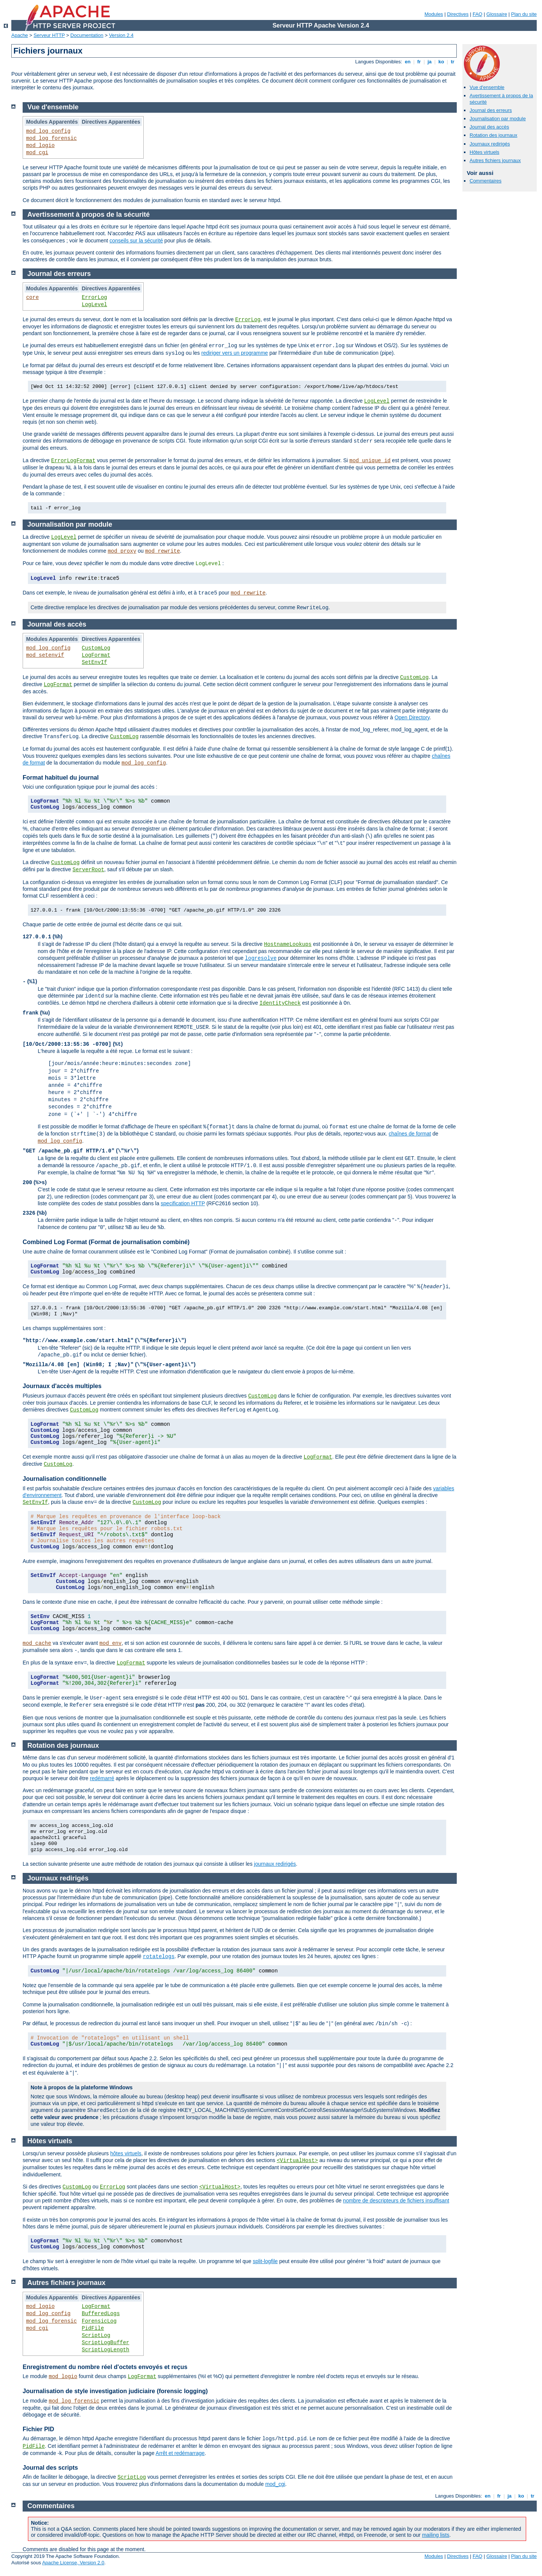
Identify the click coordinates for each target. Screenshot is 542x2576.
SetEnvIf (94, 662)
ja (429, 61)
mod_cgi (37, 153)
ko (441, 61)
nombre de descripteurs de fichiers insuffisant (396, 2200)
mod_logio (40, 146)
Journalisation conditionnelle (64, 1479)
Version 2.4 (121, 35)
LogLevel (94, 305)
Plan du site (524, 14)
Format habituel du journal (61, 777)
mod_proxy (122, 551)
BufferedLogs (101, 2314)
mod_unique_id (369, 461)
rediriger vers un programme (234, 353)
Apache (19, 35)
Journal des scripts (50, 2467)
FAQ (477, 14)
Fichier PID (38, 2429)
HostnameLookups (288, 944)
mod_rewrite (162, 551)
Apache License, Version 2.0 (73, 2562)
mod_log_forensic (51, 138)
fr (419, 61)
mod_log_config (48, 131)
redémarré (102, 1778)
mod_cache (37, 1643)
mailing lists (435, 2535)
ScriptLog (96, 2335)
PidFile (93, 2328)
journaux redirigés (275, 1864)
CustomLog (96, 648)
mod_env (111, 1643)
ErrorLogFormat (73, 461)
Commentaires (486, 181)
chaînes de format (410, 1134)
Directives (457, 14)
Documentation (87, 35)
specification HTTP (183, 1203)
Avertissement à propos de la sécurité (89, 214)
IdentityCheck (280, 1003)
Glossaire (497, 14)
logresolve (260, 958)
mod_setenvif (45, 655)
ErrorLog (94, 297)
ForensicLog (99, 2321)
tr (453, 61)
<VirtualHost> (297, 2161)
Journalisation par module (498, 118)
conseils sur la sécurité (136, 241)
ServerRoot (88, 870)
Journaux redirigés (490, 144)
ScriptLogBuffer (105, 2343)
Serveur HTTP (49, 35)
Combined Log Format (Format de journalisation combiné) (106, 1242)
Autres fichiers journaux (495, 160)
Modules (433, 14)
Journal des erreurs (491, 110)
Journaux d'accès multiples (62, 1386)
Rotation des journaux (493, 135)
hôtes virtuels (125, 2153)
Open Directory (412, 717)
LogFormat (96, 655)
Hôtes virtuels (484, 152)
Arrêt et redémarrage (180, 2453)
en (408, 61)
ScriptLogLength (105, 2350)
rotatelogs (159, 1957)
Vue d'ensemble (487, 87)
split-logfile (265, 2261)
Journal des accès (489, 127)
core (32, 297)
